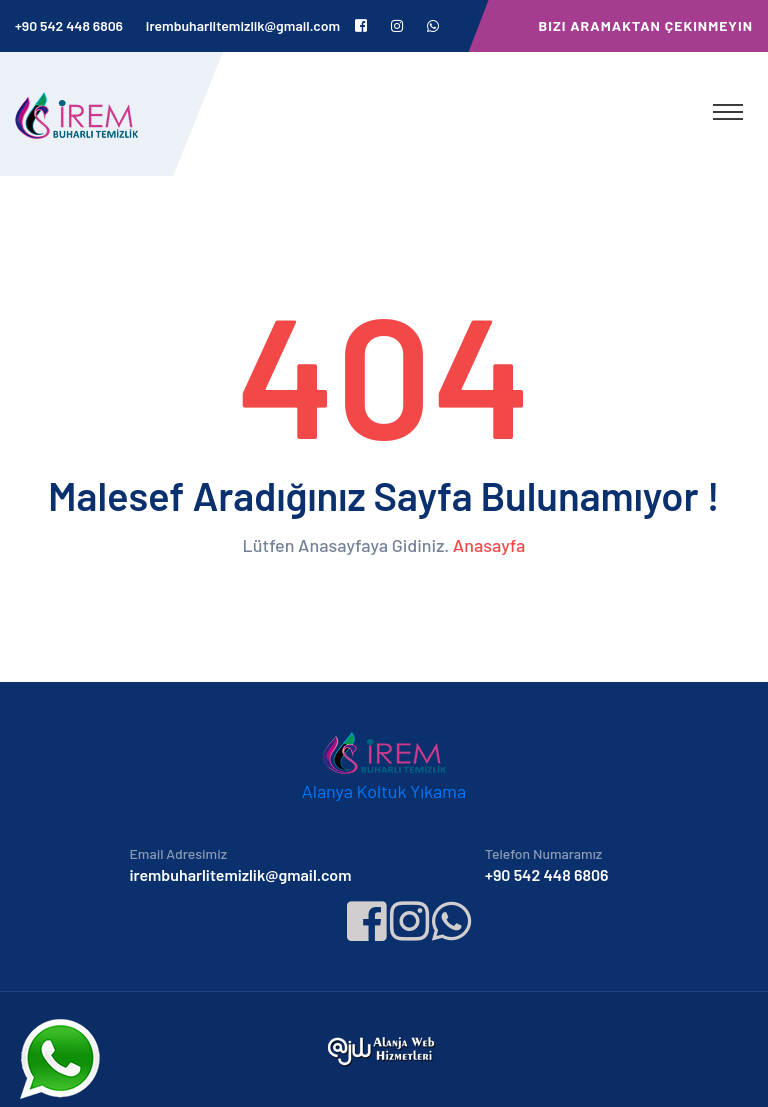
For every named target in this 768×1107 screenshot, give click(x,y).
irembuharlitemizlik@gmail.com (243, 25)
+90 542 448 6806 (69, 25)
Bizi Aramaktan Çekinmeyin (646, 25)
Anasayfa (489, 545)
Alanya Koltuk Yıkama (384, 791)
